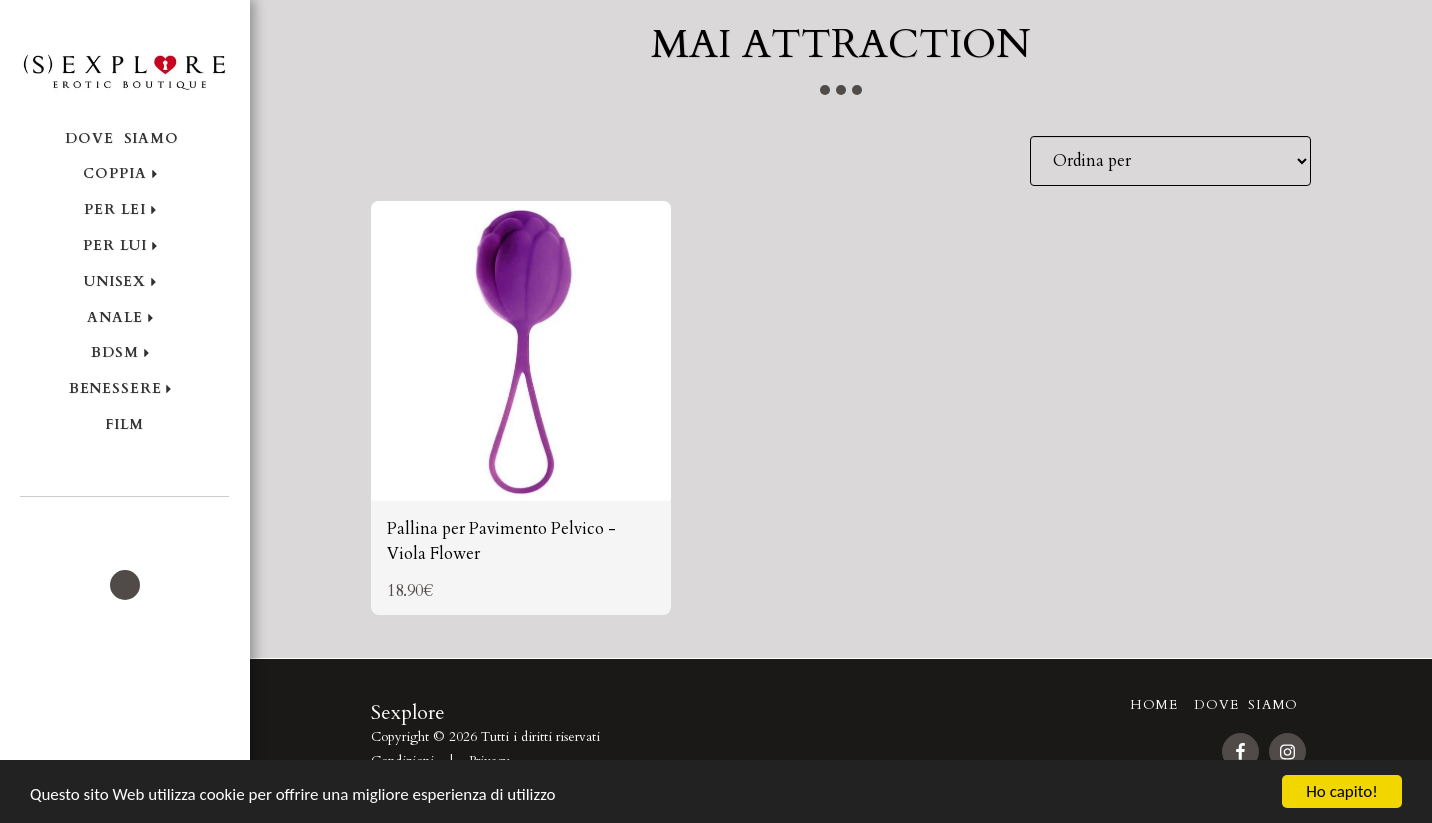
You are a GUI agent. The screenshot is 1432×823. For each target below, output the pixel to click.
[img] (521, 351)
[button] (124, 524)
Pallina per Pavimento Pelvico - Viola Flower (501, 541)
